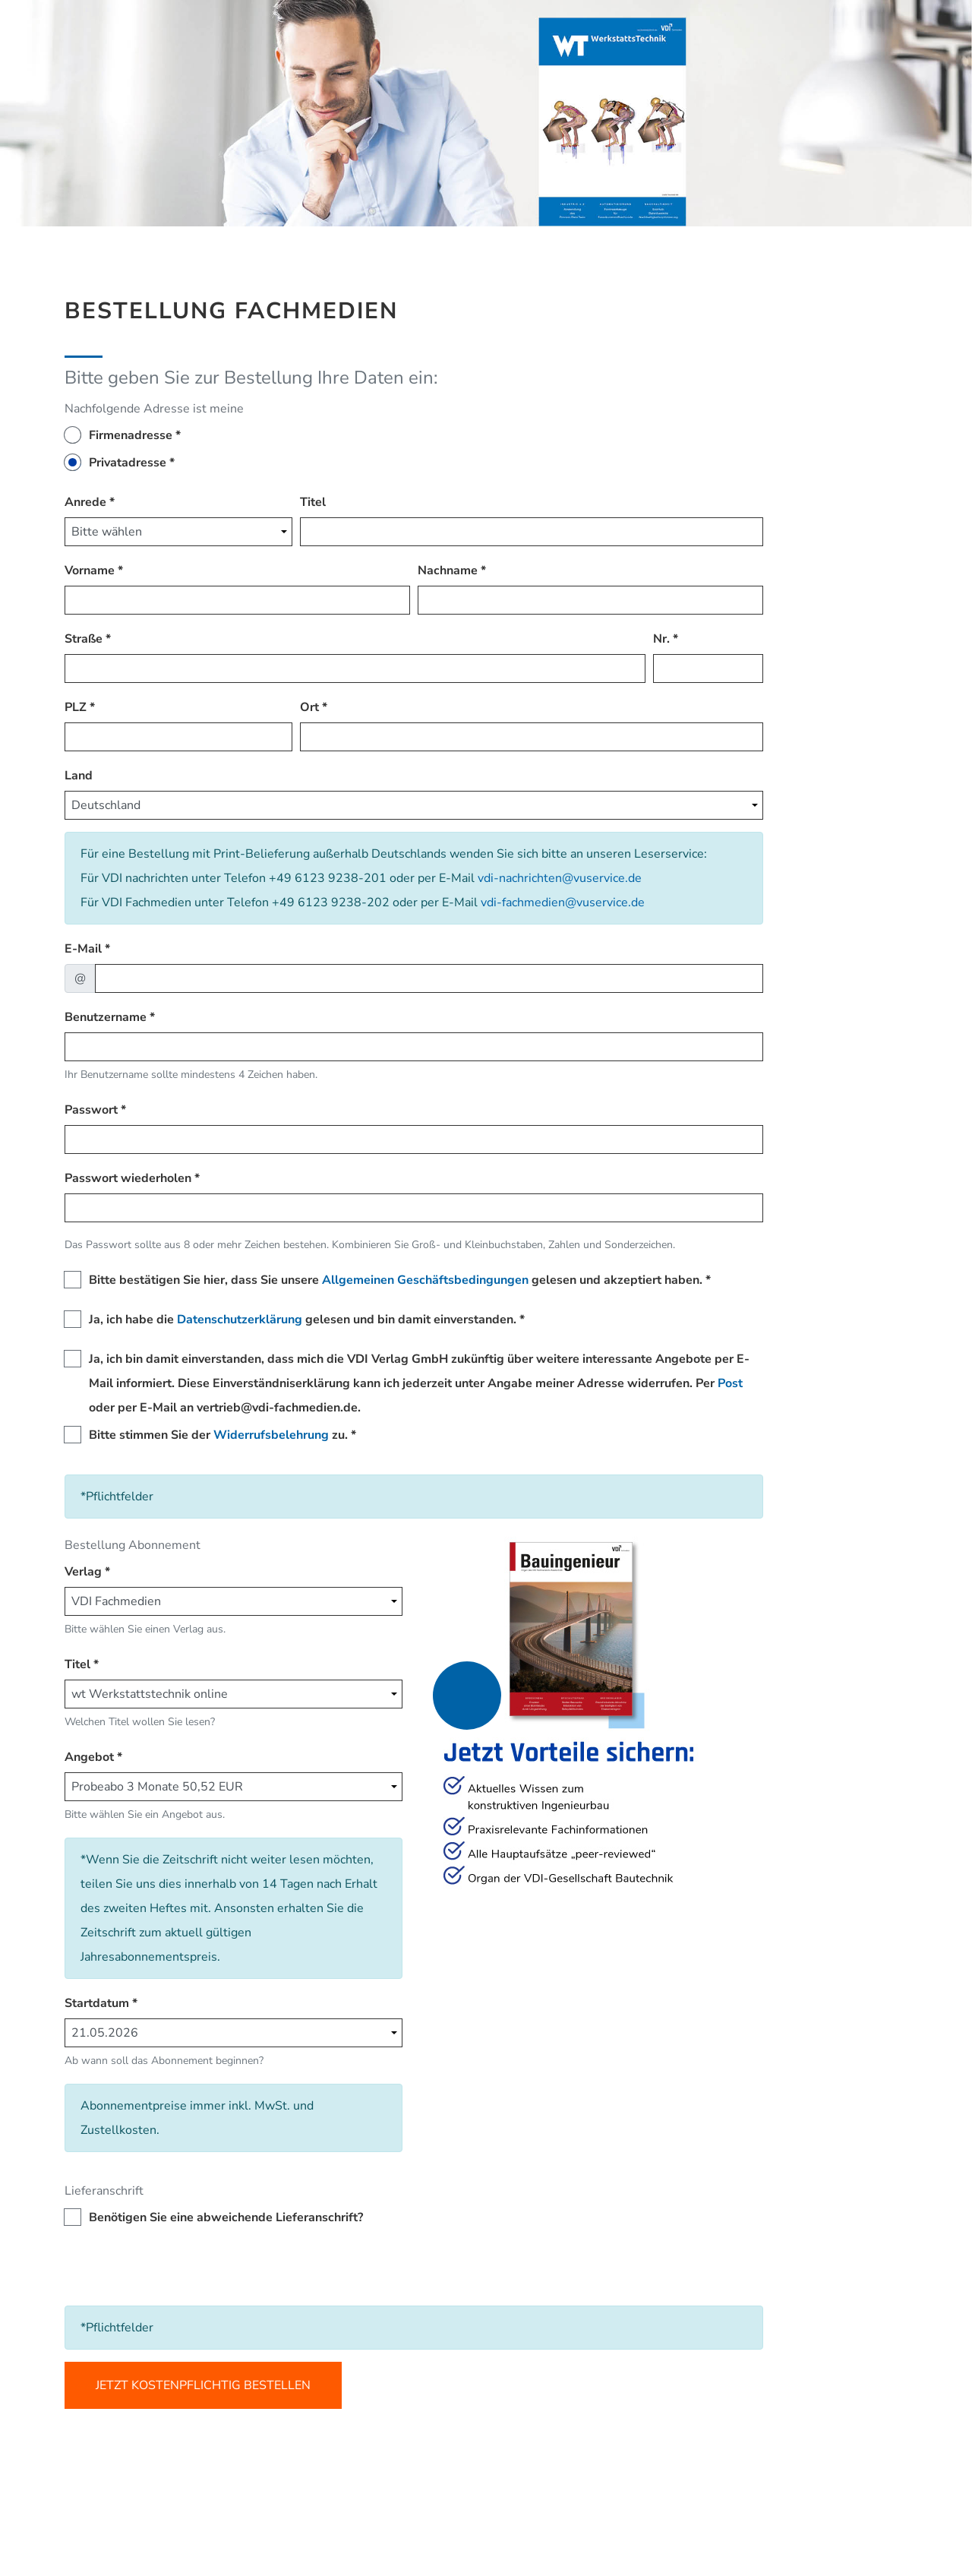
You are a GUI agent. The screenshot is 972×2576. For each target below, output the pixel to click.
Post (730, 1383)
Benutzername (106, 1017)
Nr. (661, 639)
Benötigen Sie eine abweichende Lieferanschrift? (226, 2217)
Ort (309, 707)
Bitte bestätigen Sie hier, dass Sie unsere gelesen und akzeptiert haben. (395, 1280)
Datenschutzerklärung (239, 1319)
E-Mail (83, 948)
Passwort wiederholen (128, 1178)
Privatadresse (127, 462)
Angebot (89, 1757)
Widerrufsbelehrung (271, 1435)
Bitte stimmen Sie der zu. (218, 1435)
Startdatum (97, 2003)
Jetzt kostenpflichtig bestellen (203, 2385)
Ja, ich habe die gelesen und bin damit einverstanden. (302, 1319)
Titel (313, 502)
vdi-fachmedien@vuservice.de (563, 902)
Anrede (85, 502)
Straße (84, 639)
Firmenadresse (130, 435)
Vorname (90, 570)
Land (79, 775)
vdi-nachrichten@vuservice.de (560, 878)
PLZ (76, 707)
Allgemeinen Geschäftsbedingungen (425, 1280)
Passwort (91, 1110)
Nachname (448, 570)
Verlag (83, 1571)
